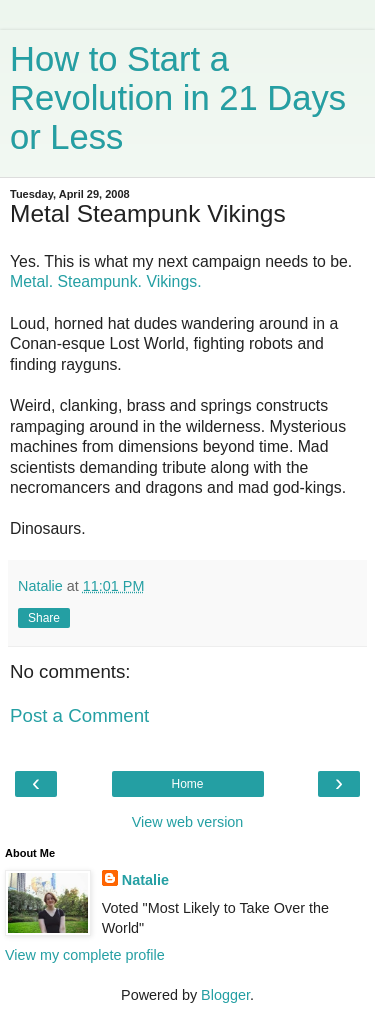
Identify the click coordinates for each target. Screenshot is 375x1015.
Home (187, 784)
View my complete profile (85, 955)
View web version (188, 822)
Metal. (31, 281)
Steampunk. (100, 281)
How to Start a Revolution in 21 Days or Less (178, 98)
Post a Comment (79, 715)
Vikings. (173, 281)
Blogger (225, 995)
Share (44, 618)
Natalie (145, 880)
